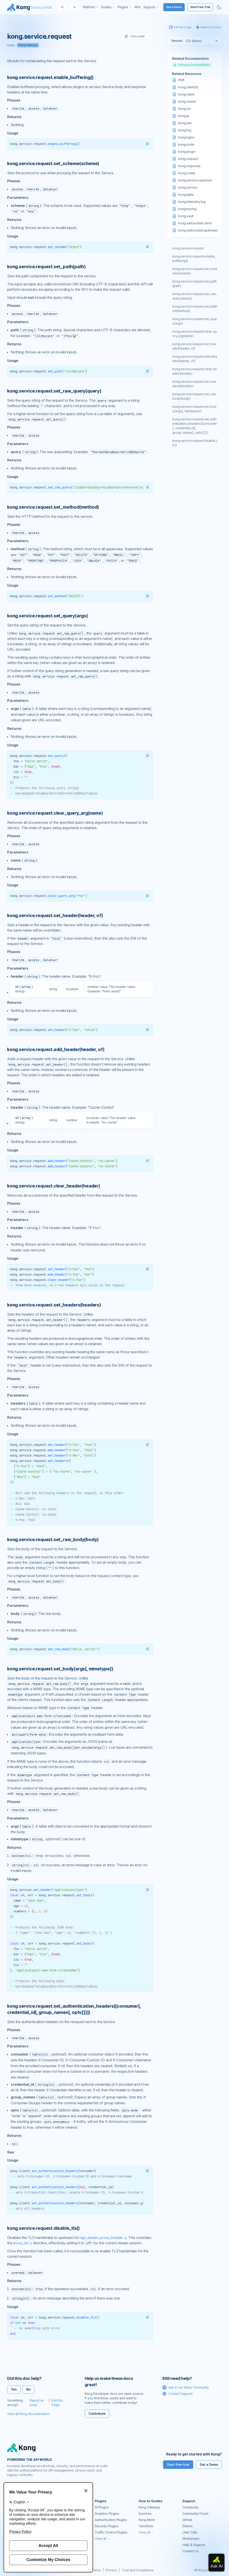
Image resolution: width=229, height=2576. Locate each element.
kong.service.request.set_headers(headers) (194, 384)
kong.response (189, 166)
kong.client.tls (188, 87)
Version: (177, 40)
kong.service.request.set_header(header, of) (194, 346)
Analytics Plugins (107, 2513)
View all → (102, 2538)
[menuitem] (90, 7)
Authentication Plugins (111, 2520)
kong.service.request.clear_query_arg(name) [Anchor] (55, 813)
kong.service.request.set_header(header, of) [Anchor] (55, 915)
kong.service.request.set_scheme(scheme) (194, 271)
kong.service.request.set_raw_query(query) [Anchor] (54, 391)
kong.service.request (188, 248)
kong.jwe (185, 123)
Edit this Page (57, 2402)
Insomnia (145, 2513)
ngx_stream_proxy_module (101, 2237)
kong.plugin (186, 151)
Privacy (111, 2570)
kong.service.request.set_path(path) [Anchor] (46, 266)
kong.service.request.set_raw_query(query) (194, 296)
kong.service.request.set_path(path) (194, 283)
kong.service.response (195, 180)
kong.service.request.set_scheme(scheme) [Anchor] (53, 163)
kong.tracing (187, 209)
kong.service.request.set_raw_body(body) (194, 396)
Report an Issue (37, 2402)
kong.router (186, 173)
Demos (187, 2526)
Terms (96, 2570)
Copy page (135, 36)
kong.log (184, 130)
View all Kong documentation (28, 2414)
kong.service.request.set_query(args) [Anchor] (47, 615)
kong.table (186, 194)
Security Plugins (106, 2526)
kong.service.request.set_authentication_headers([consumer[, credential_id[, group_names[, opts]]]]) (194, 425)
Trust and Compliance (137, 2570)
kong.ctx (184, 108)
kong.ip (183, 116)
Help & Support (193, 2545)
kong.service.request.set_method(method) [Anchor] (53, 507)
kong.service (187, 187)
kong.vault (185, 216)
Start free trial (178, 2464)
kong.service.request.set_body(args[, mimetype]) (194, 409)
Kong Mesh (147, 2520)
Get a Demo (174, 7)
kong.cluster (187, 101)
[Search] (62, 7)
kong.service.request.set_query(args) (194, 321)
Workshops (190, 2538)
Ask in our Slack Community (185, 2387)
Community (190, 2507)
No (28, 2389)
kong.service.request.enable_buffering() (194, 258)
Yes (14, 2389)
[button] (147, 143)
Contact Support (177, 2393)
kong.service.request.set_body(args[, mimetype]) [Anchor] (60, 1668)
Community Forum (195, 2513)
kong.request (188, 159)
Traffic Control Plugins (111, 2532)
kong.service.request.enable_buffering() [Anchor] (50, 77)
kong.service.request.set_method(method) (194, 308)
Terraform (146, 2526)
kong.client (186, 94)
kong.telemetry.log (192, 202)
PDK (181, 80)
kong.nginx (186, 137)
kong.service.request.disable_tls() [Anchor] (43, 2228)
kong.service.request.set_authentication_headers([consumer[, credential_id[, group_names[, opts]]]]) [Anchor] (74, 2009)
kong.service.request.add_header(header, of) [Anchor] (55, 1049)
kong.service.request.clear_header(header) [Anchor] (53, 1186)
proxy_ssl (20, 2243)
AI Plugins (102, 2507)
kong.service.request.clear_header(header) (194, 371)
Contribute (97, 2413)
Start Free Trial (200, 7)
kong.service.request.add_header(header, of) (194, 359)
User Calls (189, 2532)
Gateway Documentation (191, 64)
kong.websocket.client (195, 223)
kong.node (186, 144)
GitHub (187, 2520)
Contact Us (190, 2551)
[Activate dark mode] (219, 7)
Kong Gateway (28, 45)
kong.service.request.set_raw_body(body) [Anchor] (53, 1539)
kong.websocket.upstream (197, 230)
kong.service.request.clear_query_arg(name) (194, 333)
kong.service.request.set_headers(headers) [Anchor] (54, 1305)
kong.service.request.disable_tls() (194, 443)
